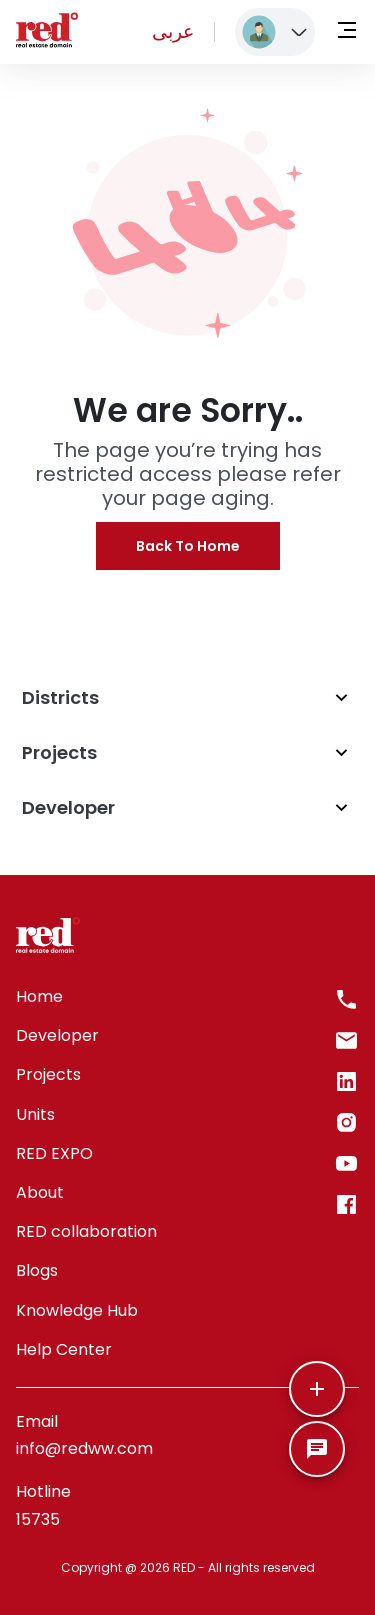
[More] (317, 1389)
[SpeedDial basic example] (317, 1449)
